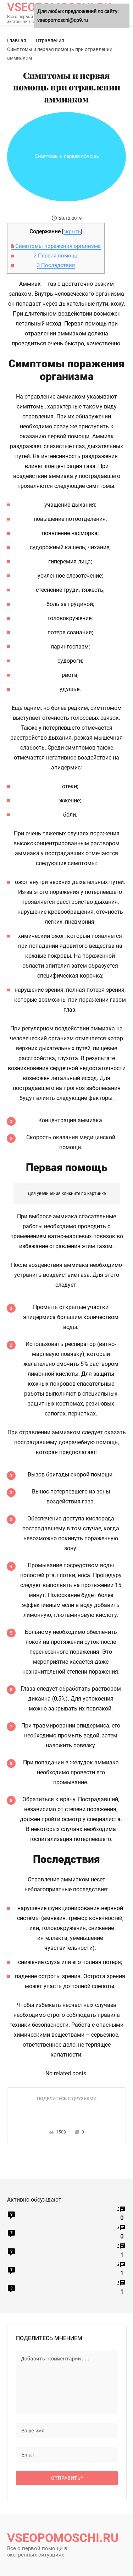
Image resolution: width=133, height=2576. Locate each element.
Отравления (50, 40)
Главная (16, 40)
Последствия (56, 265)
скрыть (72, 231)
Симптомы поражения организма (56, 246)
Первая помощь (56, 255)
